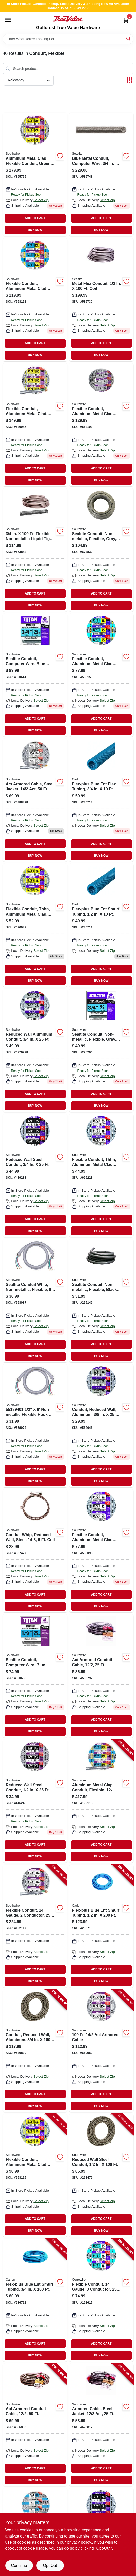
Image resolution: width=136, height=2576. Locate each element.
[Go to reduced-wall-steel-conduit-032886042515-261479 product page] (101, 2175)
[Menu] (8, 20)
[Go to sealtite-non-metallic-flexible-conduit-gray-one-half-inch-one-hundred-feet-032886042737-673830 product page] (101, 549)
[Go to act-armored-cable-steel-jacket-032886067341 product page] (35, 800)
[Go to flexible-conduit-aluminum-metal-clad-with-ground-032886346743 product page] (35, 299)
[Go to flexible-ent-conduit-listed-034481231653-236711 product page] (101, 925)
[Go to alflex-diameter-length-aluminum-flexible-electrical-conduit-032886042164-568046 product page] (101, 1425)
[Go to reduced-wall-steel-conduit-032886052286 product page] (35, 1801)
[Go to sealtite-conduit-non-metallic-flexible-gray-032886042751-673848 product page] (35, 549)
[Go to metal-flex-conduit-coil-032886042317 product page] (101, 299)
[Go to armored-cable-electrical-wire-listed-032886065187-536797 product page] (101, 1675)
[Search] (128, 38)
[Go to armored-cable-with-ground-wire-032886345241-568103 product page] (101, 424)
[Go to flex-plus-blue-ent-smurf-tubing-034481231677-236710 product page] (101, 1926)
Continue (19, 2565)
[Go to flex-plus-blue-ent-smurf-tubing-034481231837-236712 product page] (35, 2300)
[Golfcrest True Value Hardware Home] (68, 19)
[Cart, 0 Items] (125, 20)
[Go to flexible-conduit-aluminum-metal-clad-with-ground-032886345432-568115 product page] (35, 2175)
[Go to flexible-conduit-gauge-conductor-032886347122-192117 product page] (35, 1926)
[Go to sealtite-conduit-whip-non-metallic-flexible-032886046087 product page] (35, 1425)
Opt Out (50, 2565)
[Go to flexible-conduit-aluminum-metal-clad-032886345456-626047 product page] (35, 424)
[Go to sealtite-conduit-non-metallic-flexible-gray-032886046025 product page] (101, 1050)
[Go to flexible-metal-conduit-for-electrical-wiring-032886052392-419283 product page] (35, 1175)
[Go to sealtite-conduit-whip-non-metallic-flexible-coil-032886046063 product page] (35, 1300)
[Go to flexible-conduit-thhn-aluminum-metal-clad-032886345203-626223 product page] (101, 1175)
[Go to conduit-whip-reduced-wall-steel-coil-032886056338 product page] (35, 1550)
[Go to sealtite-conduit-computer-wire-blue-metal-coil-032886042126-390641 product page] (35, 675)
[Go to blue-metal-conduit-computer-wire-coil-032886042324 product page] (101, 174)
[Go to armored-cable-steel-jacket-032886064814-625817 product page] (101, 2424)
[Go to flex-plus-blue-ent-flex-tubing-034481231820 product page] (101, 800)
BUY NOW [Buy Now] (35, 230)
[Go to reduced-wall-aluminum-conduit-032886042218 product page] (35, 1050)
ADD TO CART (35, 218)
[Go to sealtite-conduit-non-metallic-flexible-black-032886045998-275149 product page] (101, 1300)
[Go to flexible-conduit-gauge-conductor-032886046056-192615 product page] (101, 2300)
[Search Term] (68, 39)
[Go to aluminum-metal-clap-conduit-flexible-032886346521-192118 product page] (101, 1801)
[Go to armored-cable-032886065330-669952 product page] (101, 2050)
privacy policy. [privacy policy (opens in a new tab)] (79, 2542)
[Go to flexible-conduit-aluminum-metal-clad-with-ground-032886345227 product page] (101, 1550)
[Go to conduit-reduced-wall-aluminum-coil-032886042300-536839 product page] (35, 2050)
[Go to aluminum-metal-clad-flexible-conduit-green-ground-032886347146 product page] (35, 174)
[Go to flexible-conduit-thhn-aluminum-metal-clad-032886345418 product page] (35, 925)
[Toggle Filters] (129, 80)
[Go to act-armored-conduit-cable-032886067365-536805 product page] (35, 2424)
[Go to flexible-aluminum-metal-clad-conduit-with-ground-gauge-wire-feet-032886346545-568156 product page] (101, 675)
